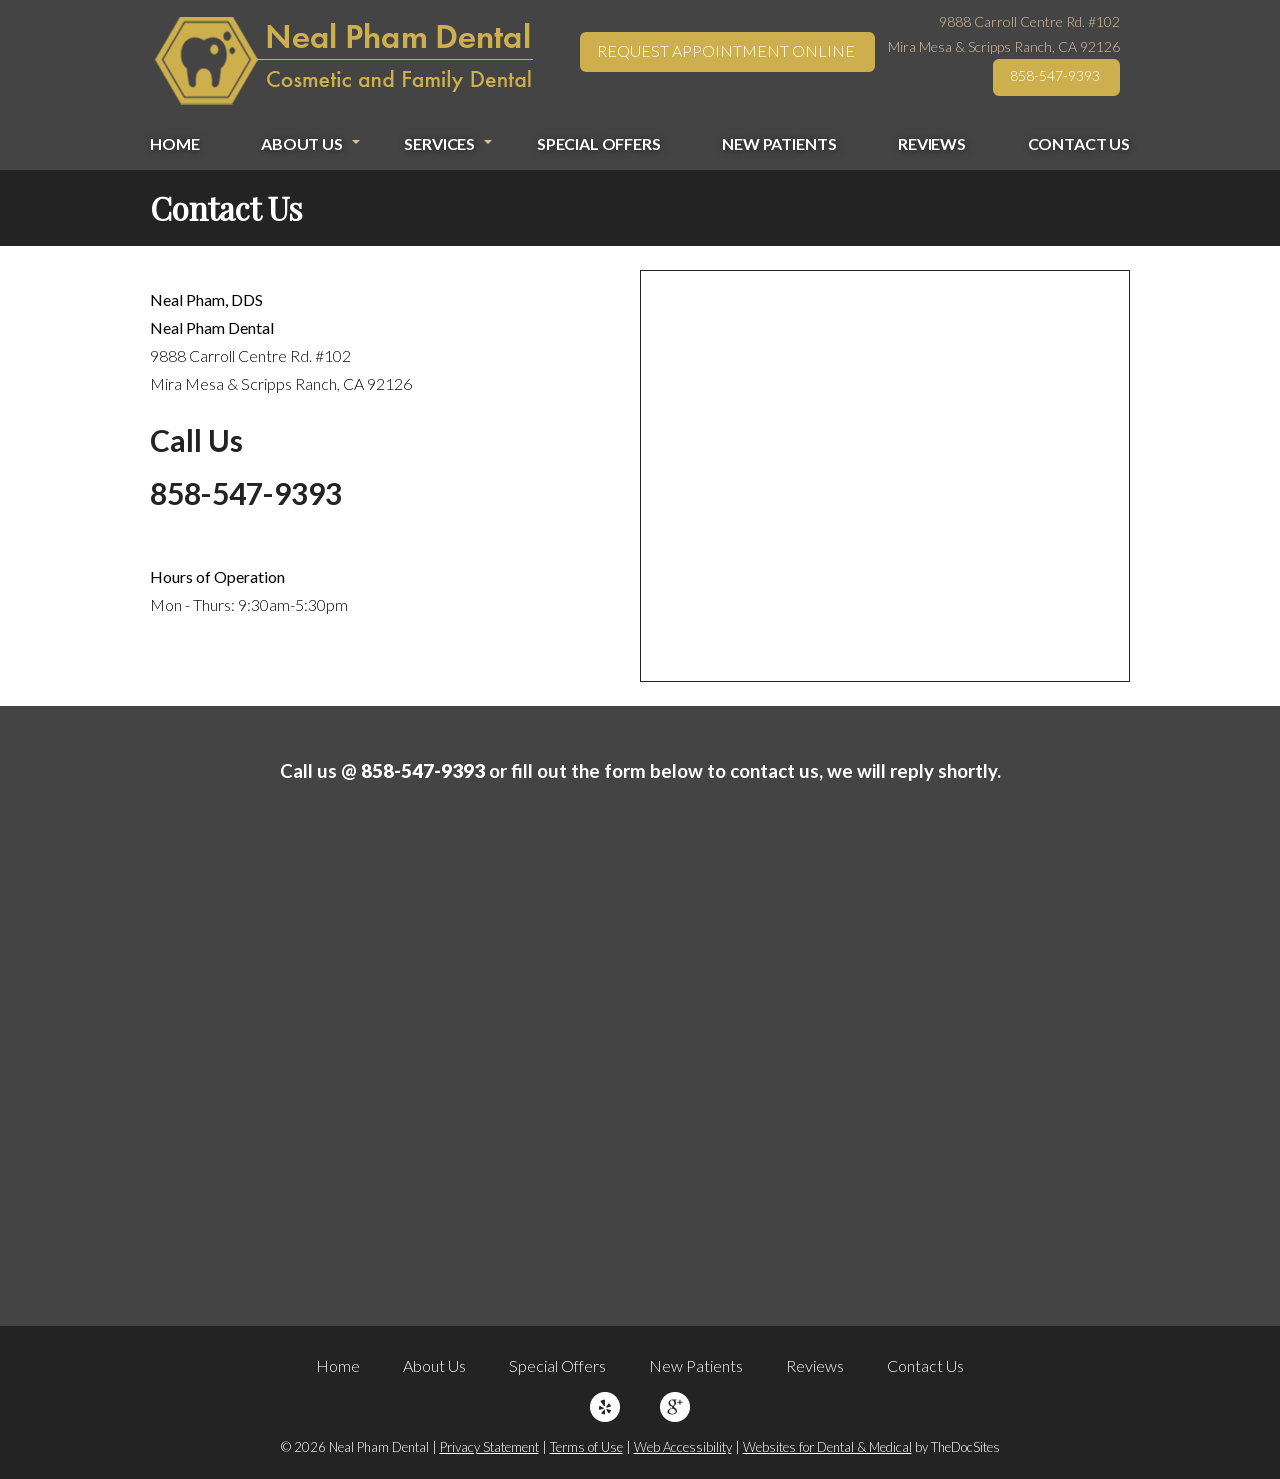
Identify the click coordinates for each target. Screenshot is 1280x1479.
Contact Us (1079, 143)
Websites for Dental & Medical (827, 1447)
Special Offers (599, 143)
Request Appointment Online (726, 50)
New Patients (779, 143)
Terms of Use (586, 1447)
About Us (302, 143)
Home (174, 143)
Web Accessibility (683, 1447)
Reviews (932, 143)
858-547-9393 (1055, 75)
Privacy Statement (489, 1447)
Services (439, 143)
